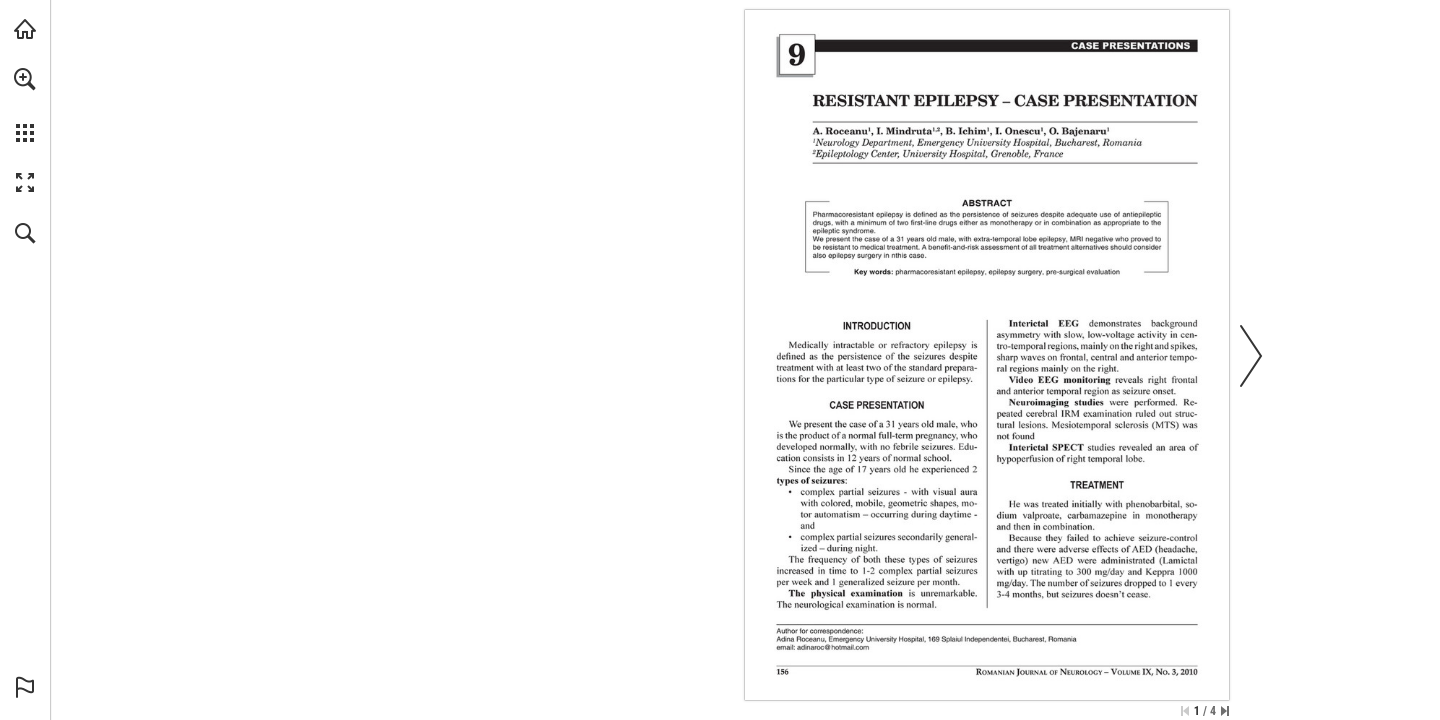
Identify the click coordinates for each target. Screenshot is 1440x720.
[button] (25, 79)
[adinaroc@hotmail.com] (833, 647)
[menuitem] (25, 105)
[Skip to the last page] (1225, 711)
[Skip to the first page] (1185, 711)
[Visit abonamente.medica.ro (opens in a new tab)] (25, 29)
